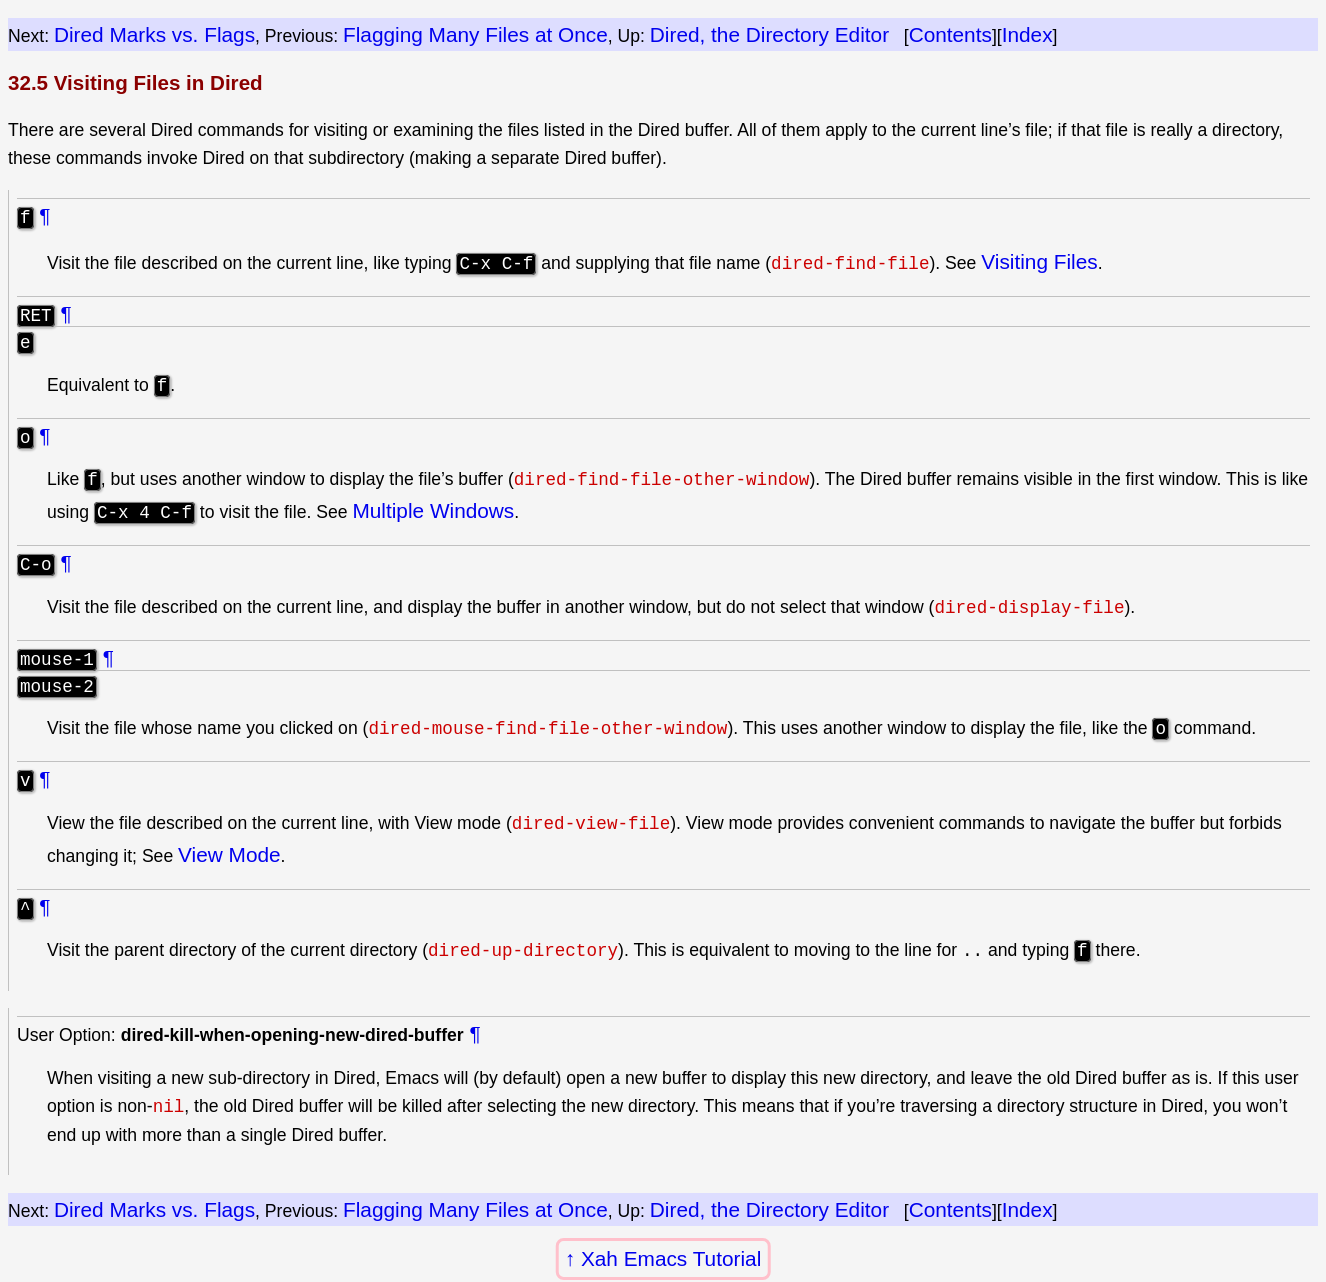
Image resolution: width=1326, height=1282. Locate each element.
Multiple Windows (433, 513)
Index (1027, 34)
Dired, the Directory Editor (769, 34)
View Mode (229, 860)
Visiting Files (1039, 261)
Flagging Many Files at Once (475, 34)
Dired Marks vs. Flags (154, 34)
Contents (950, 34)
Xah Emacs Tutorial (671, 1258)
